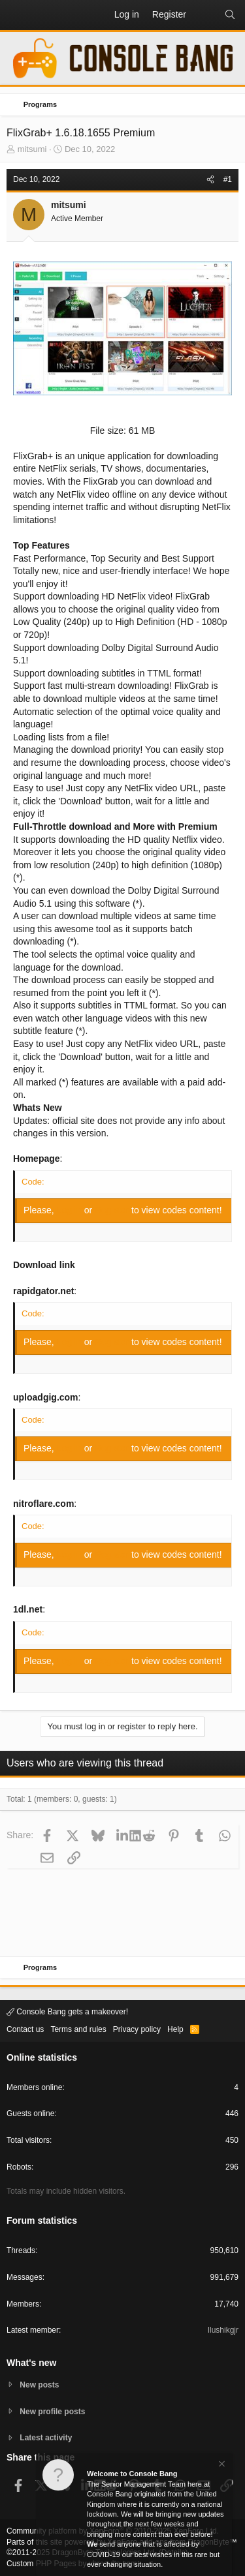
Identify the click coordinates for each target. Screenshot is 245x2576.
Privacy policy (137, 2029)
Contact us (25, 2029)
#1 (227, 179)
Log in (70, 1210)
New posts (39, 2384)
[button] (17, 15)
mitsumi (32, 149)
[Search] (230, 15)
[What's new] (205, 15)
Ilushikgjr (223, 2330)
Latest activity (46, 2437)
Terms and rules (78, 2029)
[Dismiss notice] (221, 2465)
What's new (31, 2362)
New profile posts (52, 2411)
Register (113, 1210)
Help (175, 2029)
